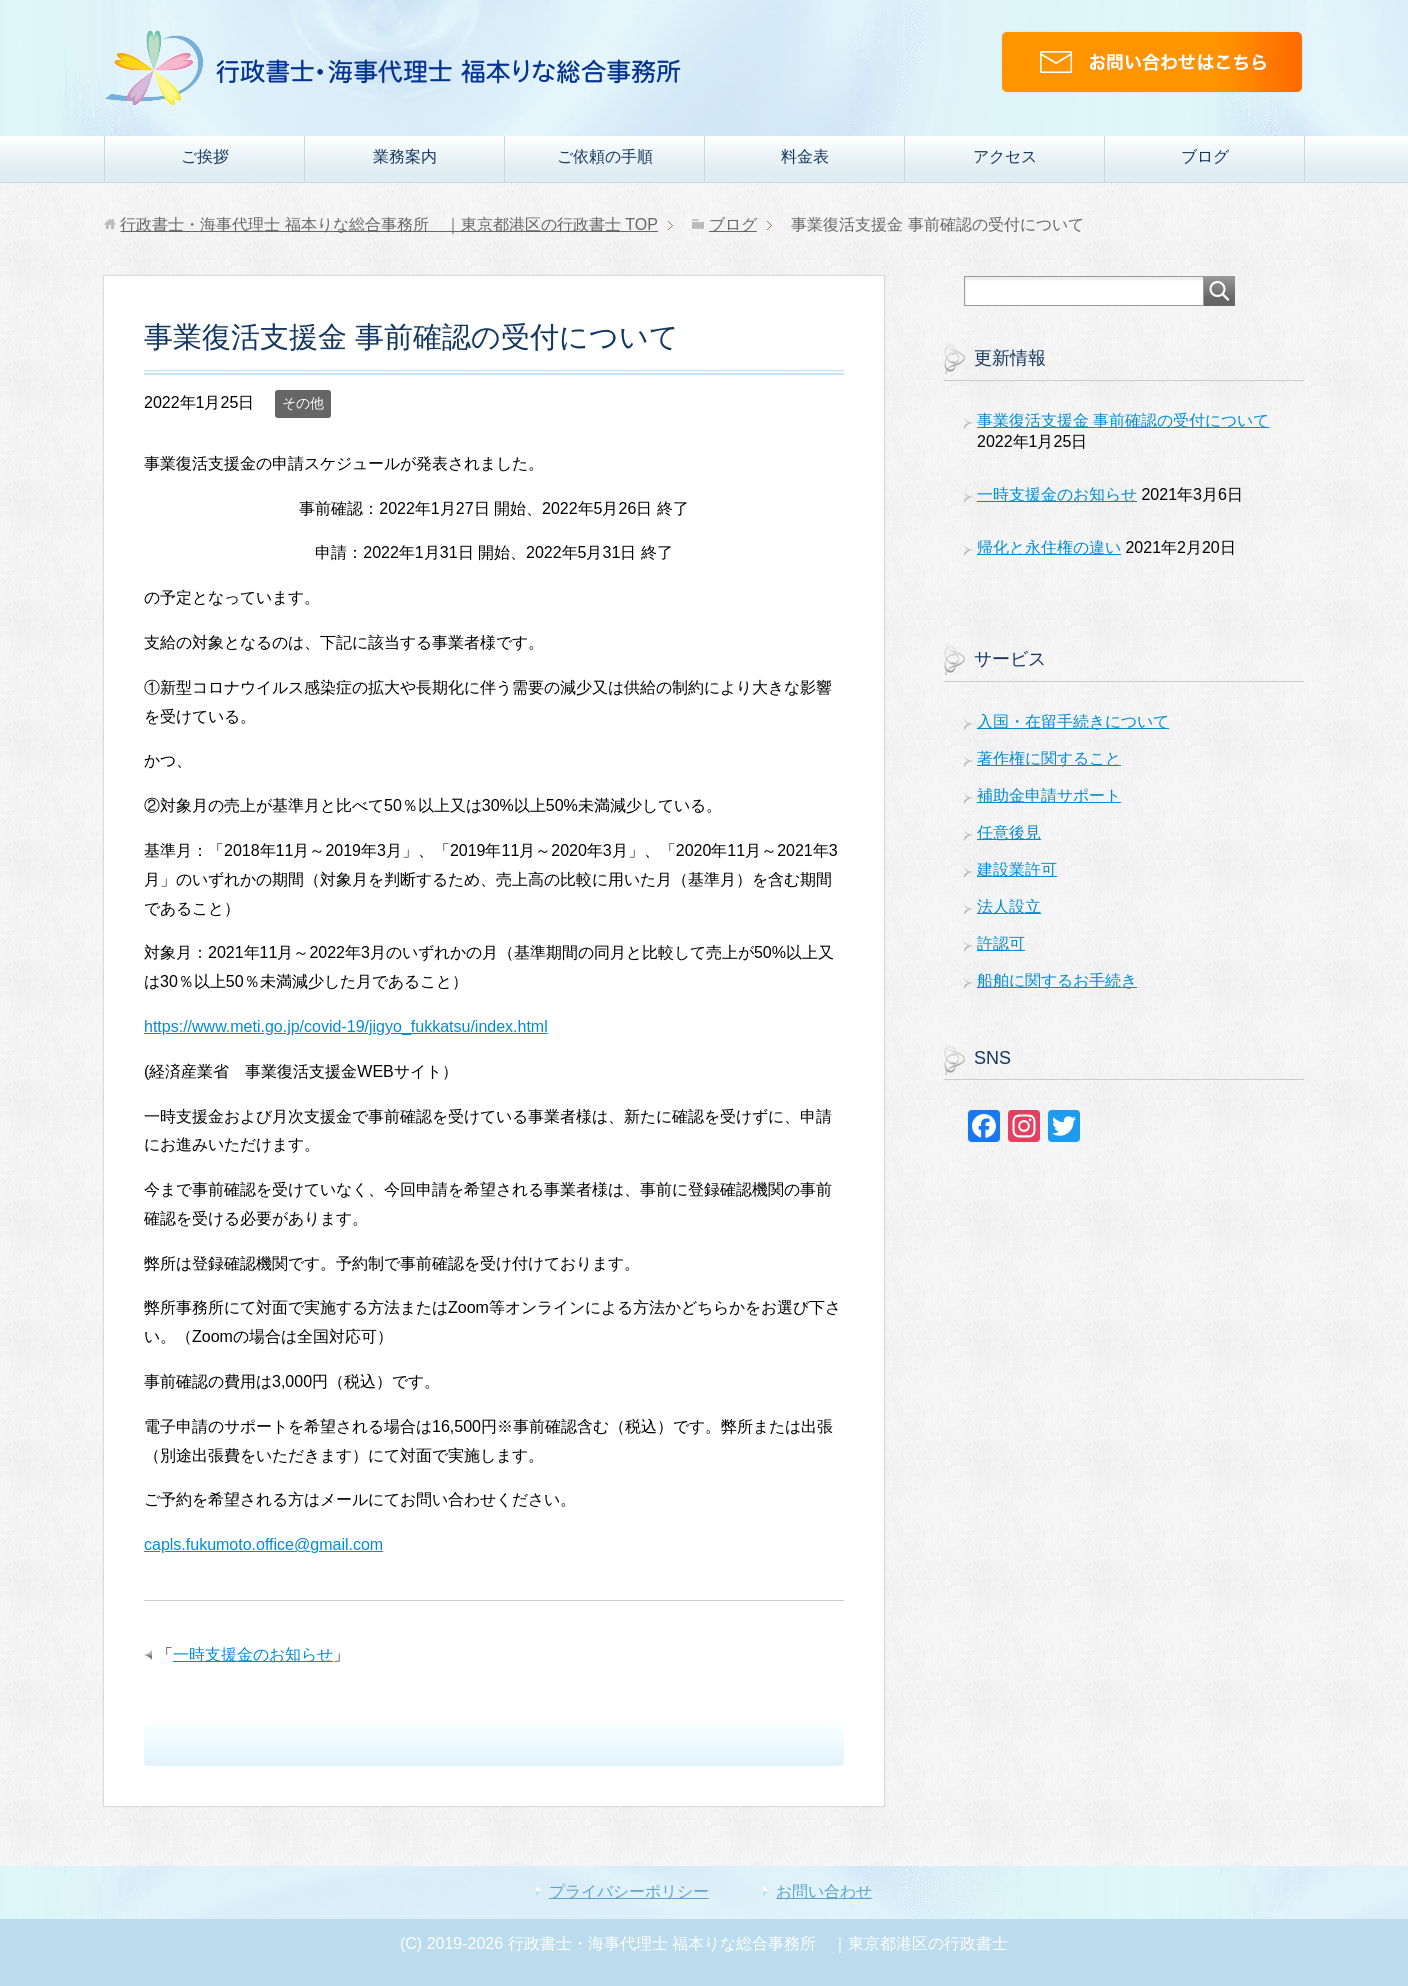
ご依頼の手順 (605, 156)
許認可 (1001, 943)
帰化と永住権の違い (1049, 547)
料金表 (805, 156)
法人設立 (1009, 906)
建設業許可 (1017, 869)
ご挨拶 (205, 156)
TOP (389, 224)
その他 (303, 403)
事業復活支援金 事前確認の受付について (1123, 420)
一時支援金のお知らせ (253, 1654)
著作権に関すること (1049, 758)
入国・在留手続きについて (1073, 721)
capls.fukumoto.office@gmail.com (263, 1544)
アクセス (1005, 156)
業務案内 (405, 156)
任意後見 (1009, 832)
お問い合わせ (824, 1891)
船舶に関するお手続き (1057, 980)
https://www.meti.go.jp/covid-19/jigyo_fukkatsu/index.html (346, 1026)
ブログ (1205, 156)
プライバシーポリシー (629, 1891)
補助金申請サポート (1049, 795)
